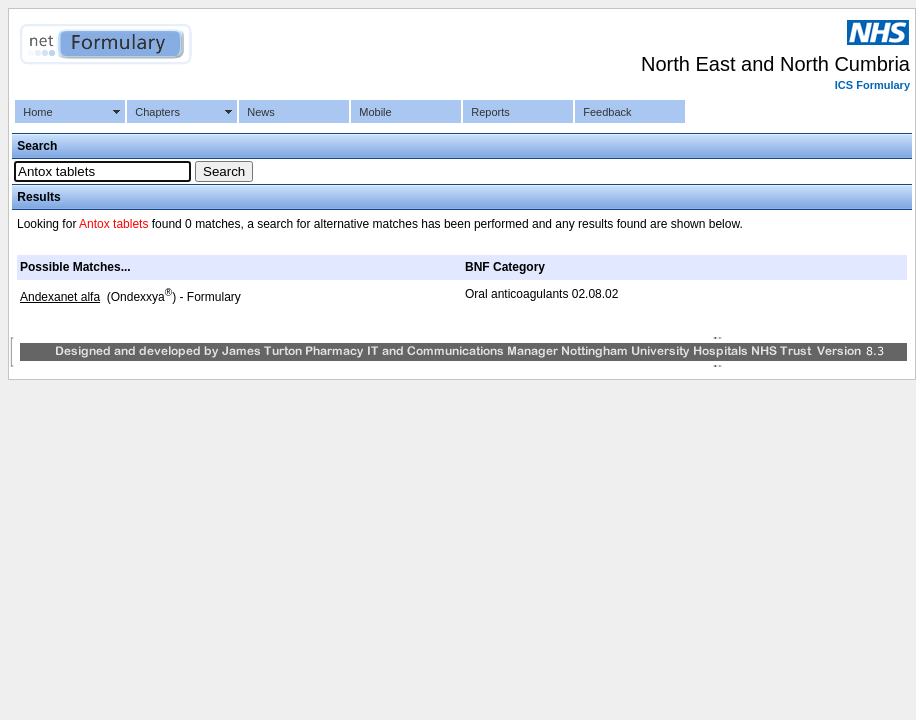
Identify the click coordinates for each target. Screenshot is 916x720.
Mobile (375, 112)
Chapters (157, 112)
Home (37, 112)
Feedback (607, 112)
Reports (490, 112)
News (261, 112)
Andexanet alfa (60, 297)
